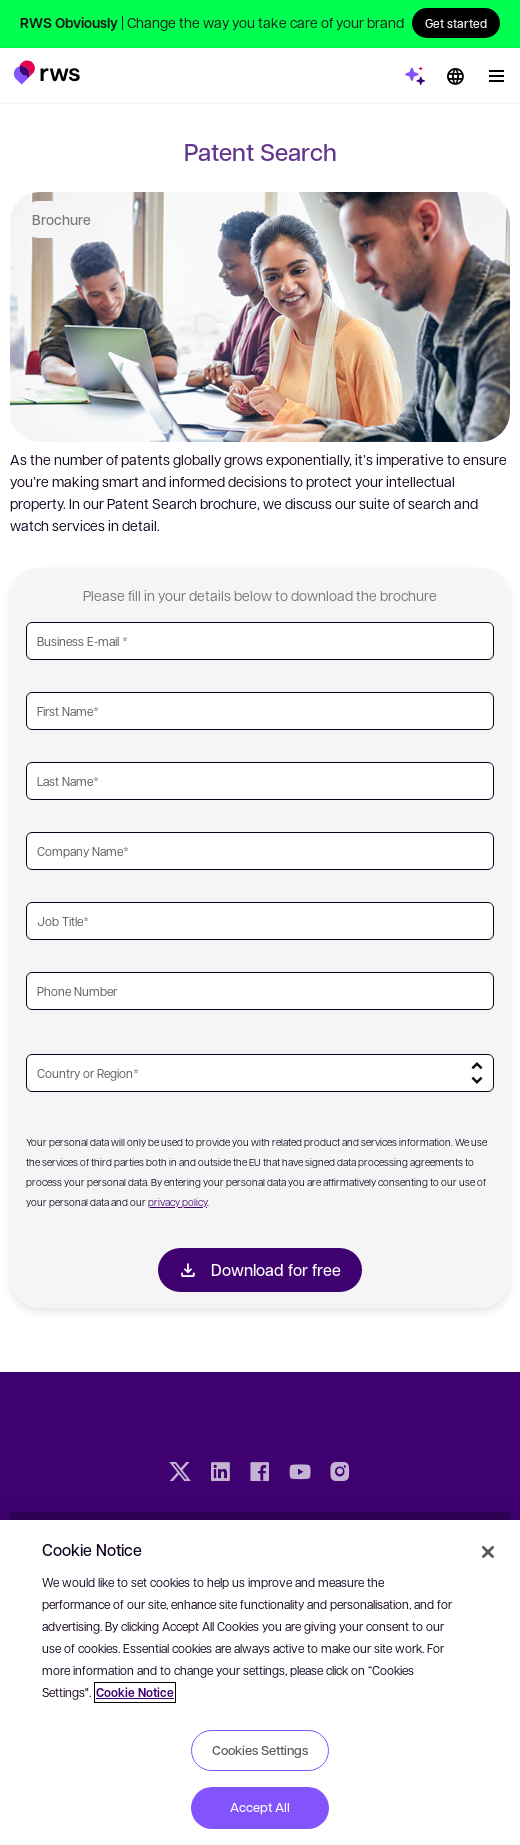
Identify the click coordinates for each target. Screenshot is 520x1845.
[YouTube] (300, 1474)
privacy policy (177, 1201)
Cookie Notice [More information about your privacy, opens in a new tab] (135, 1692)
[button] (46, 72)
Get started (456, 23)
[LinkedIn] (220, 1474)
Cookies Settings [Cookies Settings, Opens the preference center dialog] (260, 1750)
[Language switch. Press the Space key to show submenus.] (455, 76)
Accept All (260, 1807)
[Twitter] (180, 1474)
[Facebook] (260, 1474)
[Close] (488, 1552)
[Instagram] (340, 1474)
